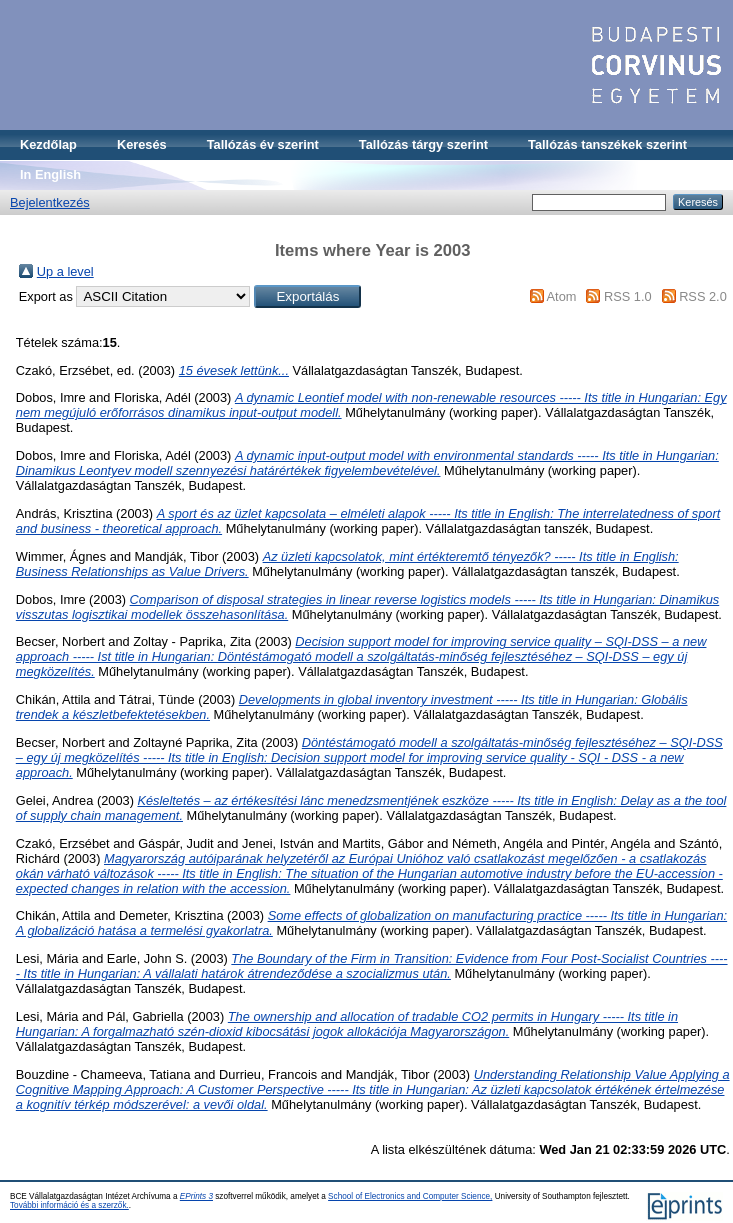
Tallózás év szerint (263, 144)
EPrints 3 (196, 1196)
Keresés (142, 144)
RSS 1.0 (628, 296)
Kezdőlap (48, 144)
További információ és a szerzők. (69, 1205)
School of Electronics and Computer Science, (410, 1196)
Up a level (65, 271)
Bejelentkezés (50, 202)
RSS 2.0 (703, 296)
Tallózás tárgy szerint (423, 144)
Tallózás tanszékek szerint (607, 144)
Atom (562, 296)
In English (50, 174)
